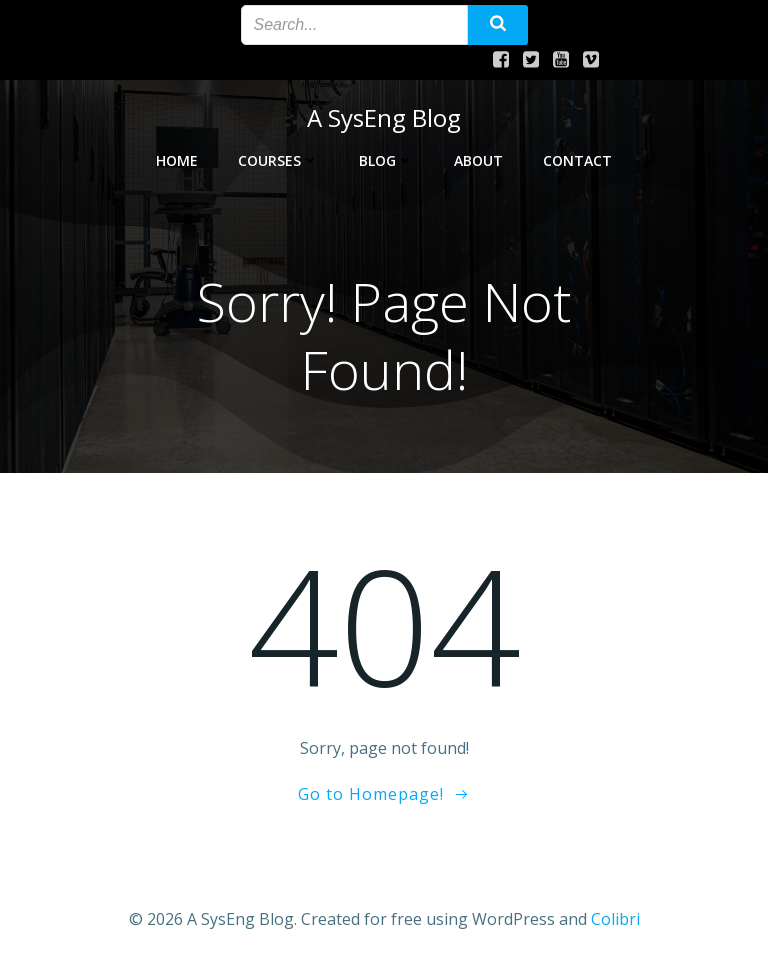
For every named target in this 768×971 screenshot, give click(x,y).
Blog (386, 156)
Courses (278, 156)
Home (177, 156)
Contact (577, 156)
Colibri (615, 918)
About (478, 156)
